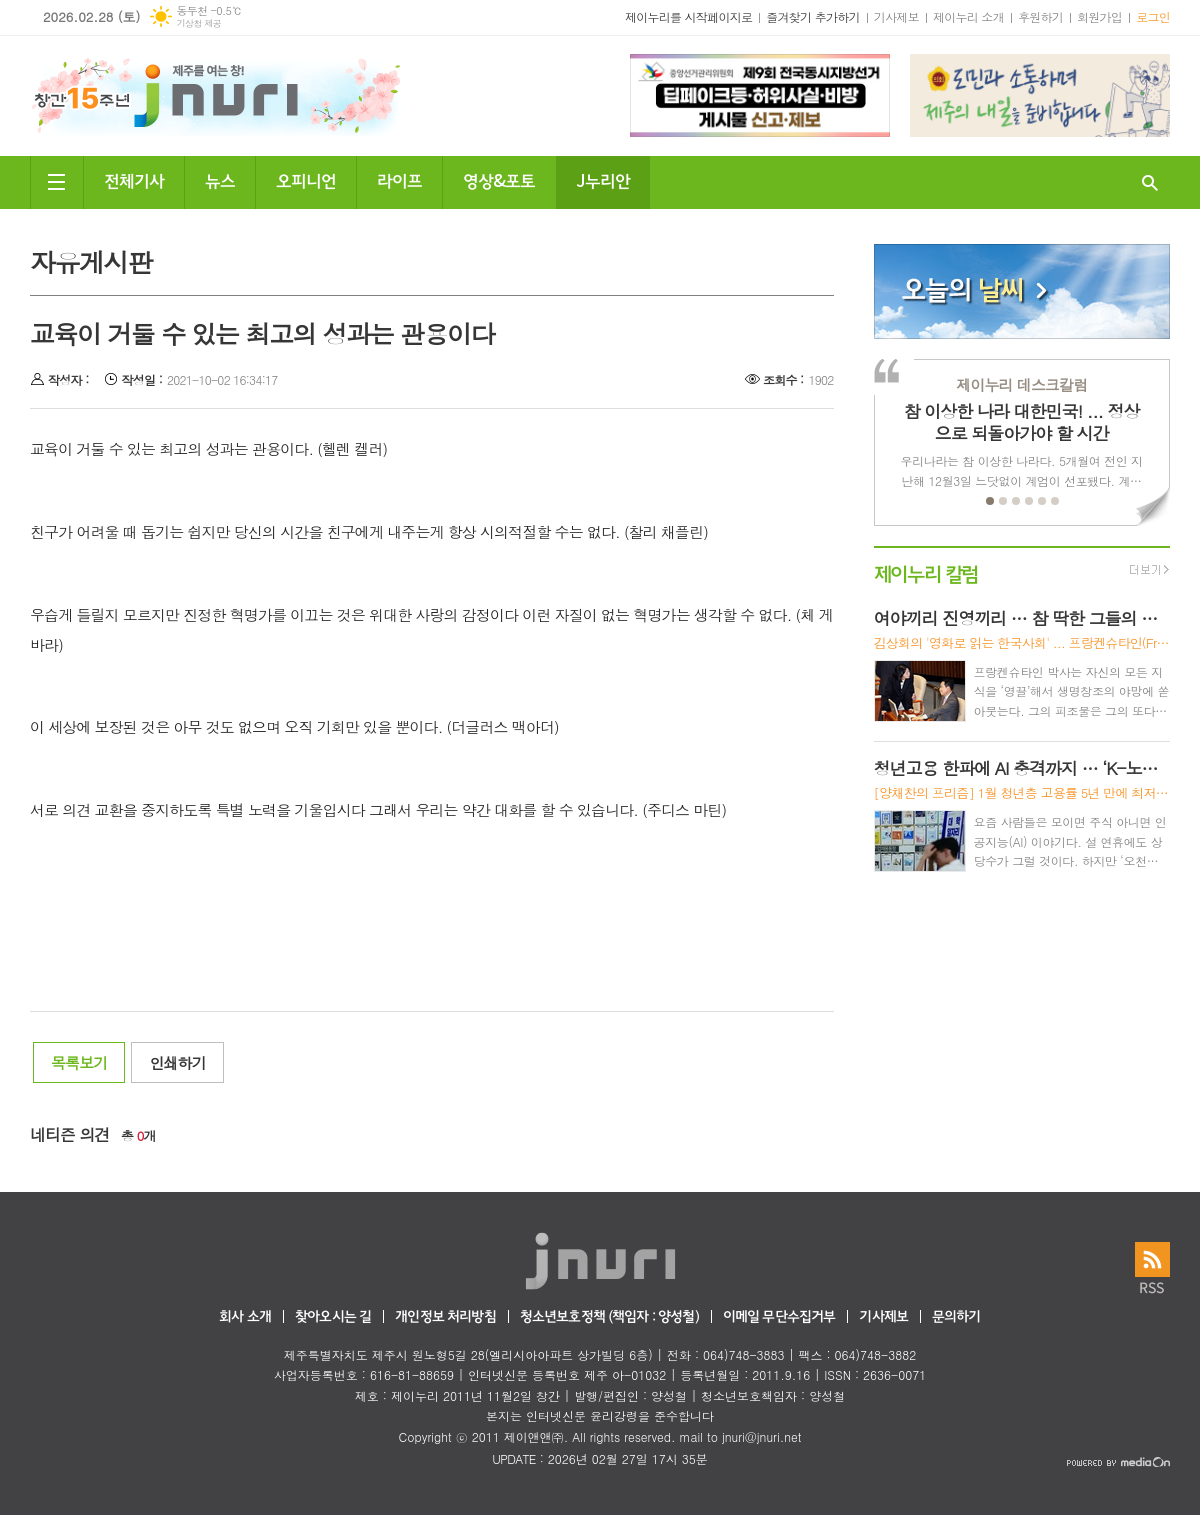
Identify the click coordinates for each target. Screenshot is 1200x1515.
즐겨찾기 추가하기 (813, 16)
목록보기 (79, 1062)
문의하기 (956, 1317)
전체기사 (134, 179)
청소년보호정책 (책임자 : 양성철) (609, 1317)
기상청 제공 (198, 23)
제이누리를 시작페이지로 (688, 16)
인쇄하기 (177, 1062)
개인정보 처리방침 (445, 1317)
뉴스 (220, 179)
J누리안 (603, 179)
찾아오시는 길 (333, 1317)
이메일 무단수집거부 (779, 1317)
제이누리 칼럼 (926, 572)
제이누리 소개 (968, 16)
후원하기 (1040, 16)
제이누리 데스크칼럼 (1021, 384)
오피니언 (306, 179)
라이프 (399, 179)
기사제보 (896, 16)
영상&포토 (499, 179)
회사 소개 (245, 1317)
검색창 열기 (1150, 182)
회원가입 (1099, 16)
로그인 (1153, 16)
